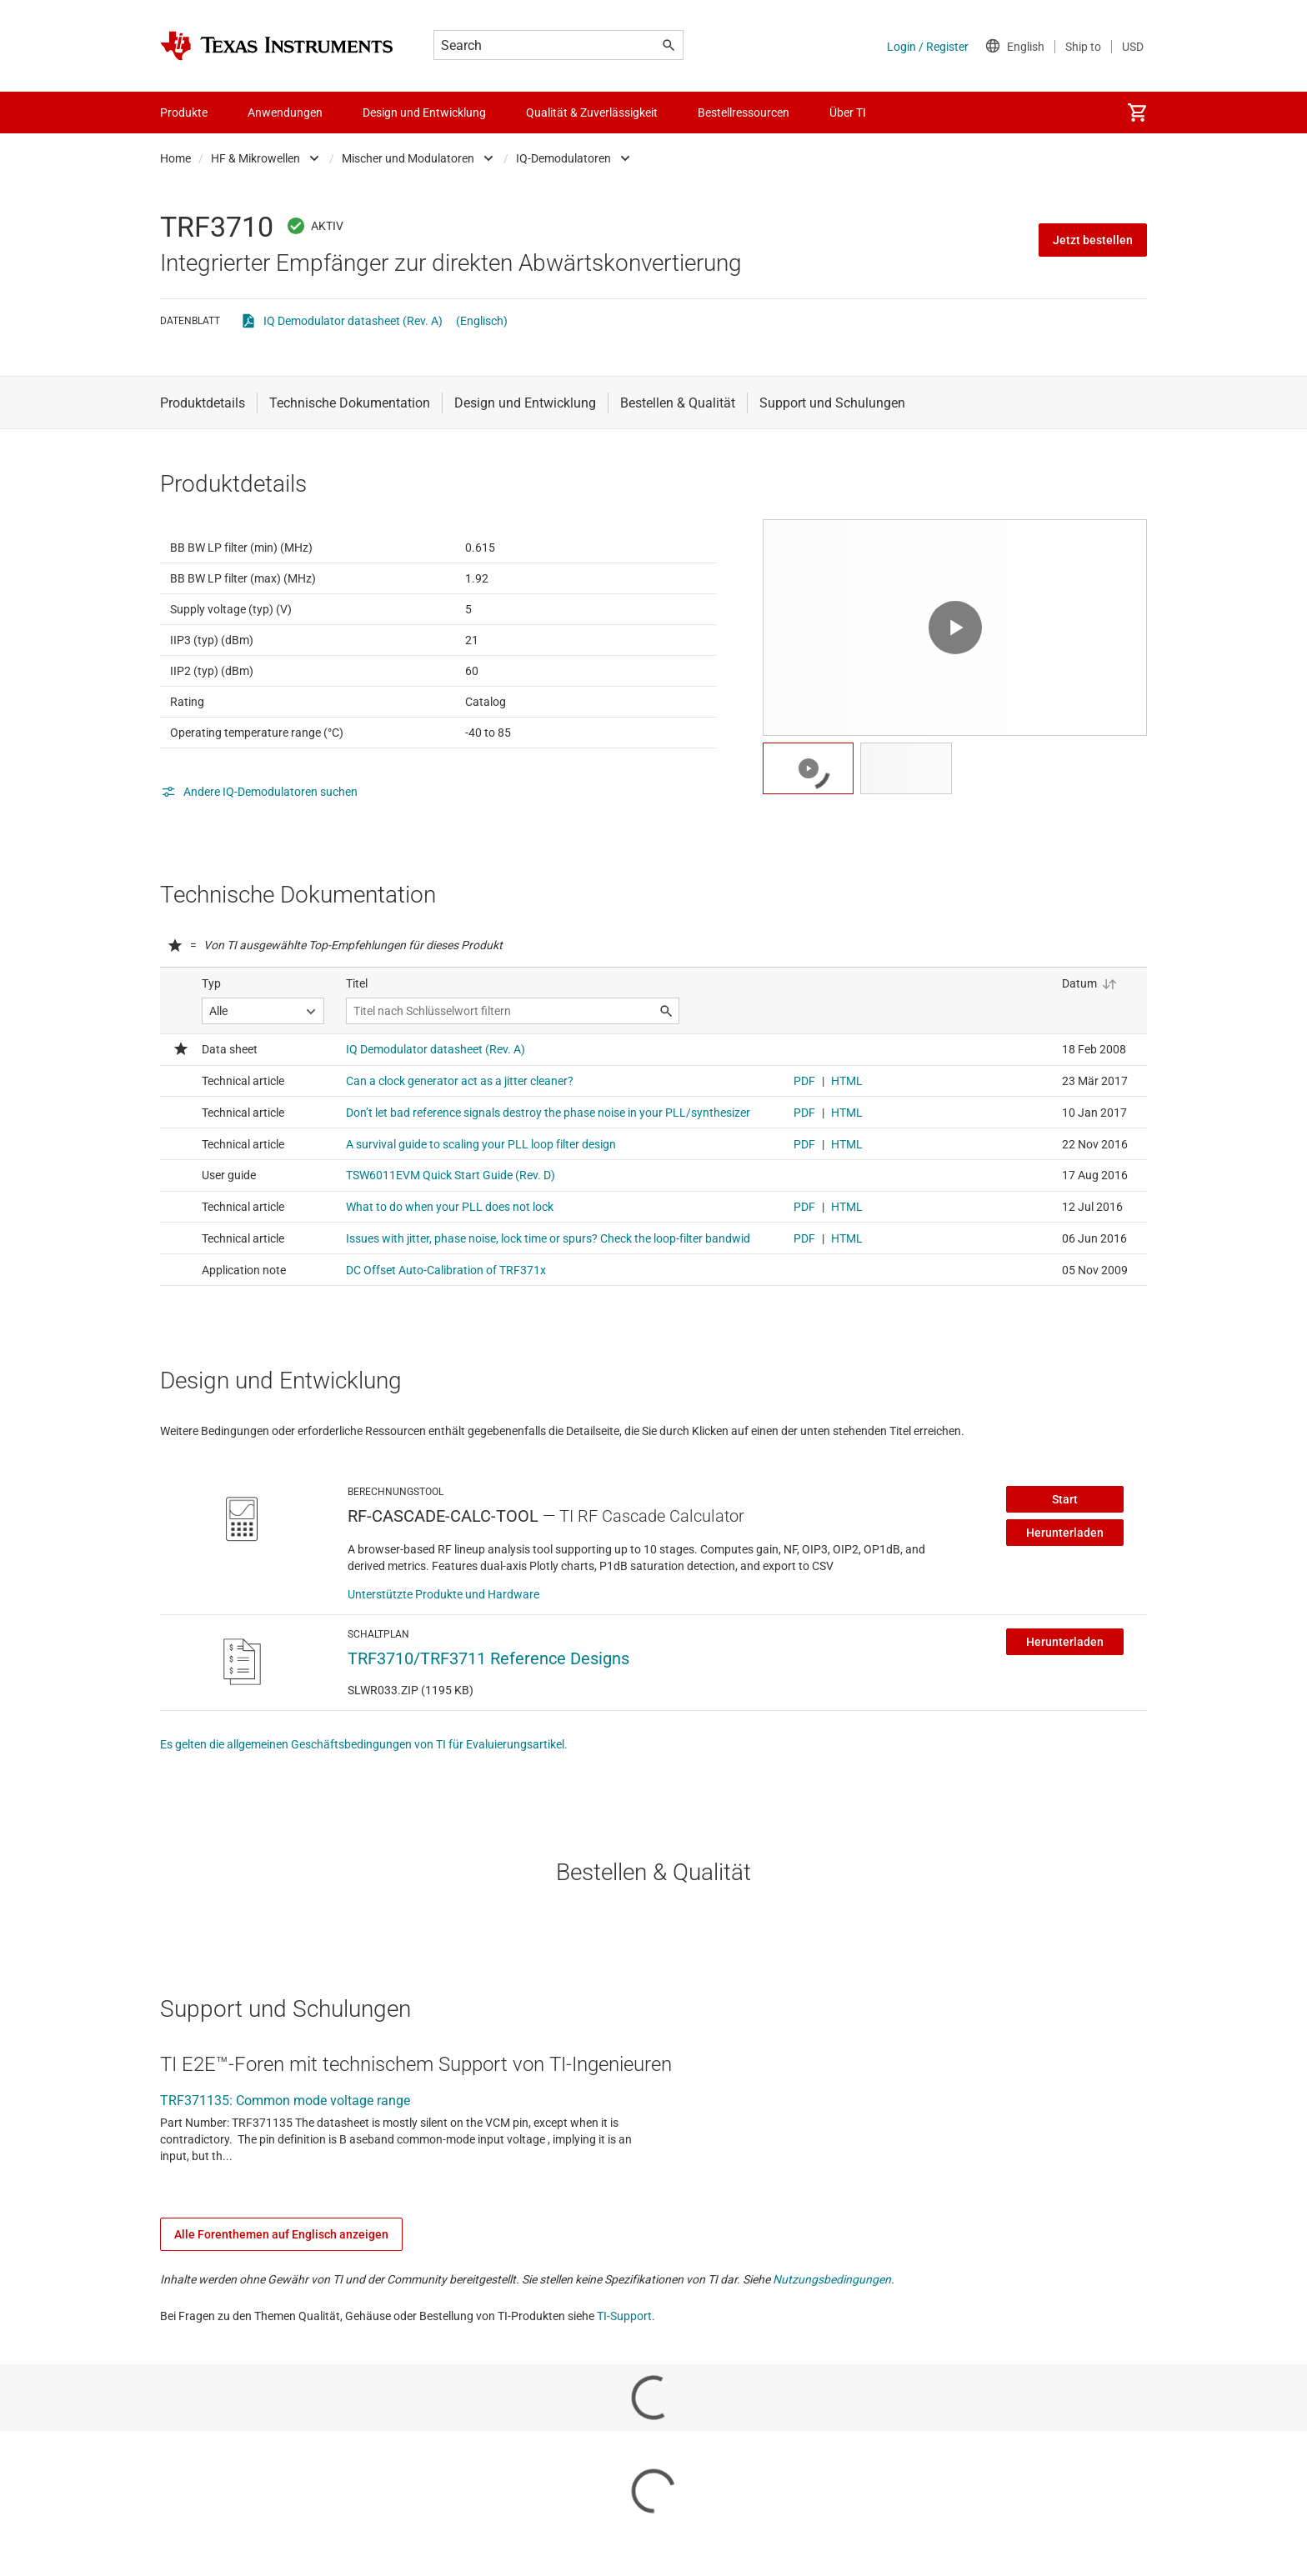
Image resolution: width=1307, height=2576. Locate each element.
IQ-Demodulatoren (563, 158)
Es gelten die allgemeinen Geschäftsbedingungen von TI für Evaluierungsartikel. (364, 1826)
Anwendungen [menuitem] (285, 112)
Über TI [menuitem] (847, 112)
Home (175, 158)
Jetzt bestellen (1093, 240)
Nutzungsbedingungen (832, 2361)
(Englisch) (482, 321)
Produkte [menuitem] (184, 112)
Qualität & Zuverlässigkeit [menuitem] (592, 112)
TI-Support (624, 2397)
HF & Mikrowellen (255, 158)
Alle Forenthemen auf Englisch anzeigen (281, 2316)
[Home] (276, 46)
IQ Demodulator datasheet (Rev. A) (353, 321)
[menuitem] (1137, 112)
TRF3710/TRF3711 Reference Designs (488, 1740)
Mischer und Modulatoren (408, 158)
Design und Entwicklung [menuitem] (424, 112)
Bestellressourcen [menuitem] (743, 112)
